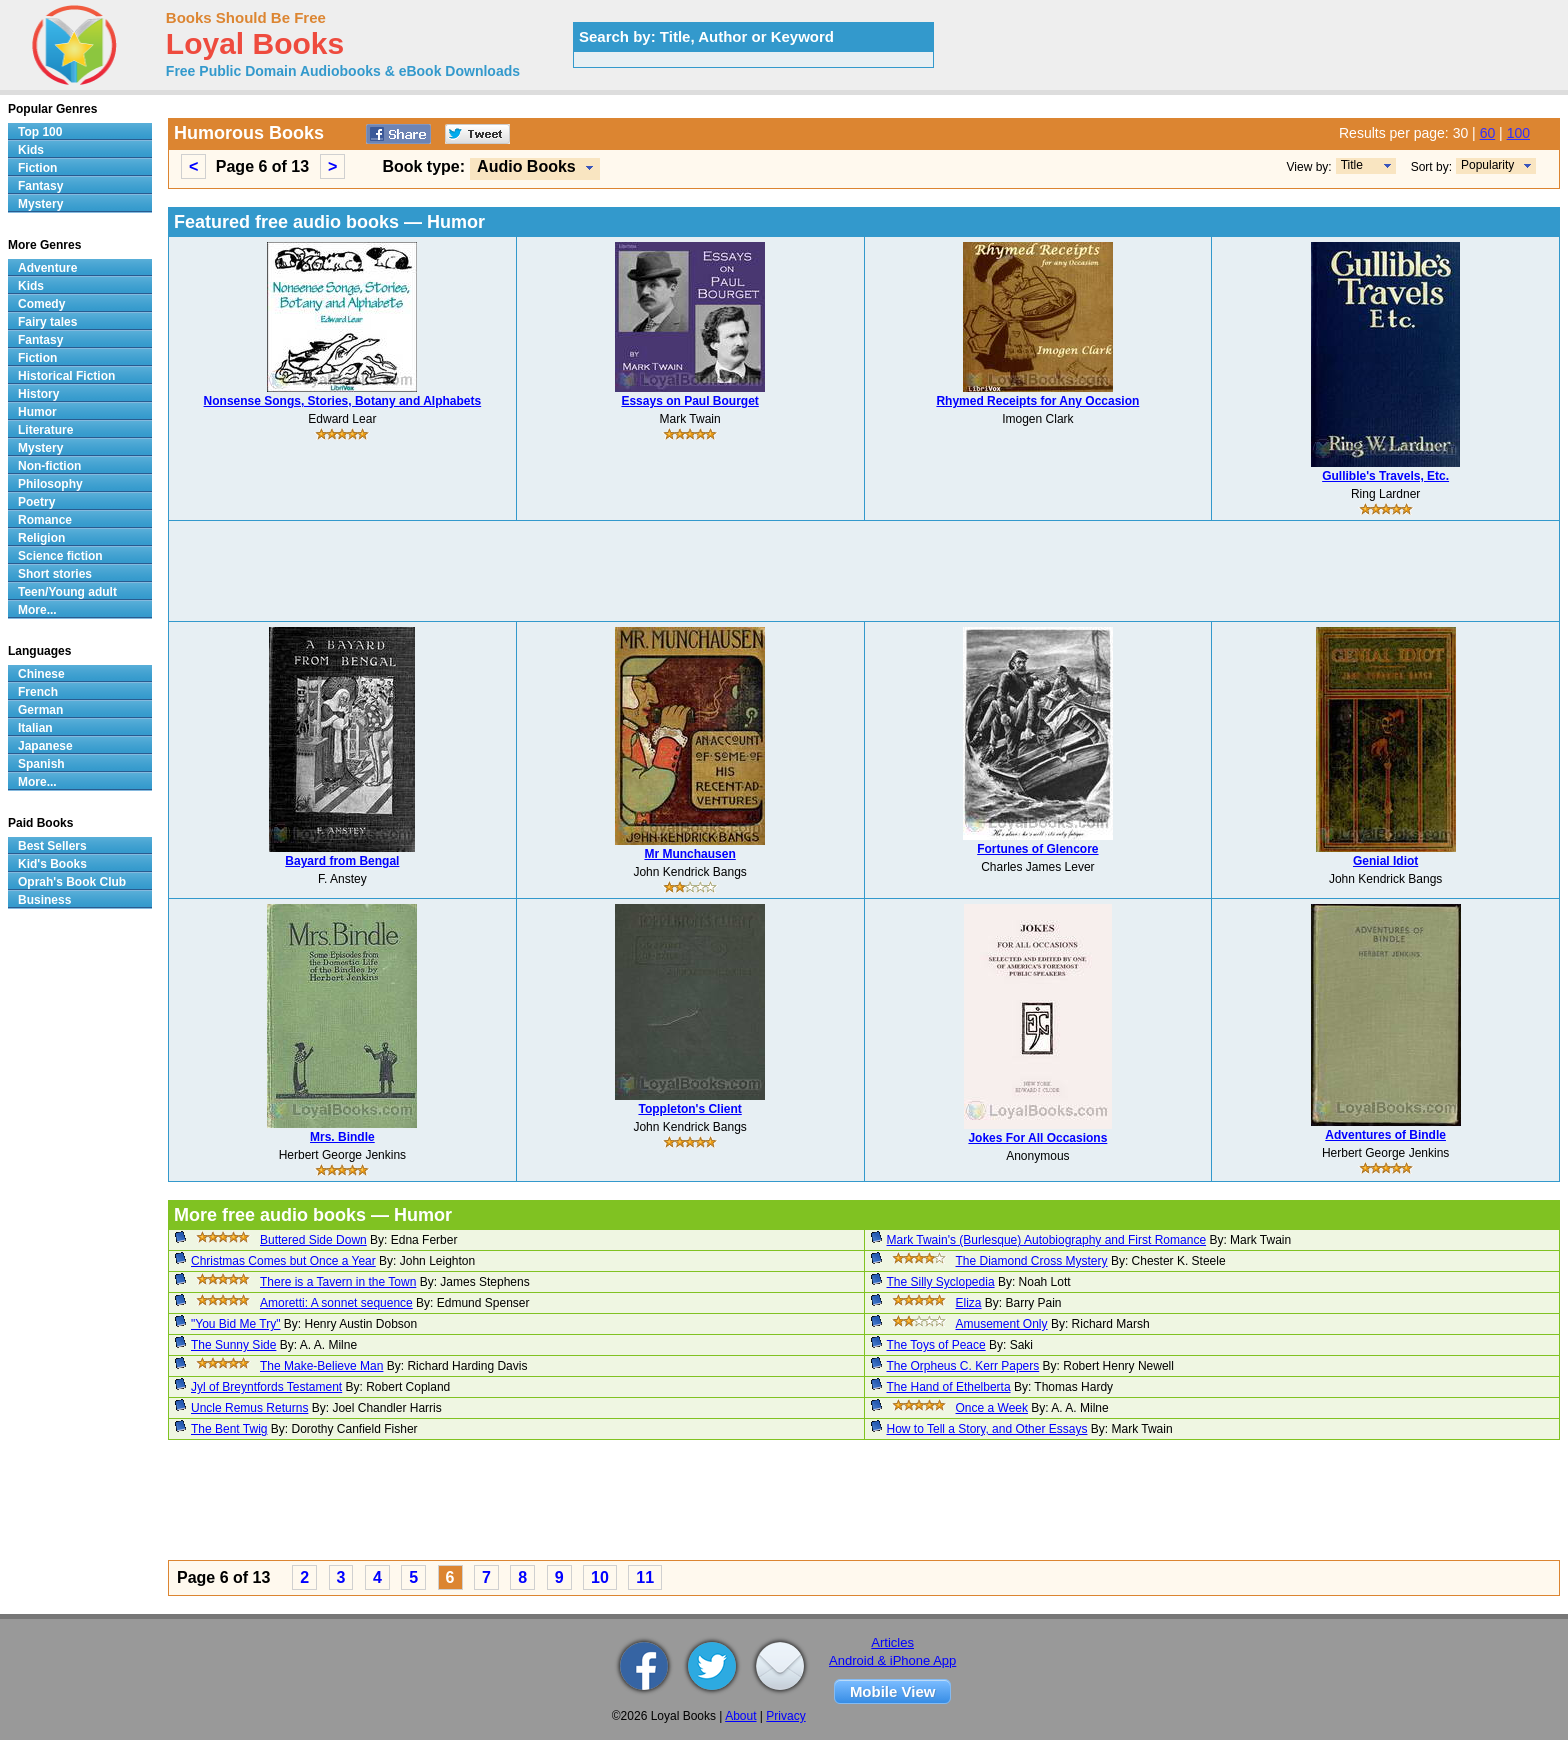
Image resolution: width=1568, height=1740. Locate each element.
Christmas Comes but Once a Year (283, 1261)
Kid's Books (52, 864)
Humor (37, 412)
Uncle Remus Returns (249, 1408)
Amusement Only (1002, 1324)
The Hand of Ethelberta (949, 1387)
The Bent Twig (229, 1429)
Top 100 (40, 132)
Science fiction (60, 556)
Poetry (36, 502)
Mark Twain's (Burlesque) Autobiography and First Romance (1047, 1240)
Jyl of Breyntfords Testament (266, 1387)
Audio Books (526, 166)
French (38, 692)
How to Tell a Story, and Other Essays (987, 1429)
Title (1352, 165)
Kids (31, 150)
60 (1488, 133)
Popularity (1487, 165)
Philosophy (50, 484)
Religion (41, 538)
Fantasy (40, 186)
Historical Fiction (66, 376)
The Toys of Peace (936, 1345)
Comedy (41, 304)
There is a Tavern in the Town (338, 1282)
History (38, 394)
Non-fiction (49, 466)
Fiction (37, 168)
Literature (45, 430)
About (740, 1716)
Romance (45, 520)
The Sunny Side (233, 1345)
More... (37, 610)
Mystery (40, 204)
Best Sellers (52, 846)
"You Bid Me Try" (235, 1324)
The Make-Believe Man (321, 1366)
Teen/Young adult (67, 592)
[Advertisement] (864, 571)
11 (645, 1577)
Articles (892, 1642)
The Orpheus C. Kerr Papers (963, 1366)
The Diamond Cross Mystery (1032, 1261)
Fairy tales (47, 322)
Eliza (969, 1303)
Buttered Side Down (313, 1240)
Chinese (41, 674)
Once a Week (992, 1408)
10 (600, 1577)
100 (1518, 133)
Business (44, 900)
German (40, 710)
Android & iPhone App (892, 1660)
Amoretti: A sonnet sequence (336, 1303)
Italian (35, 728)
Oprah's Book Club (72, 882)
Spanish (41, 764)
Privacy (785, 1716)
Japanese (45, 746)
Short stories (55, 574)
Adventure (47, 268)
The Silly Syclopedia (941, 1282)
